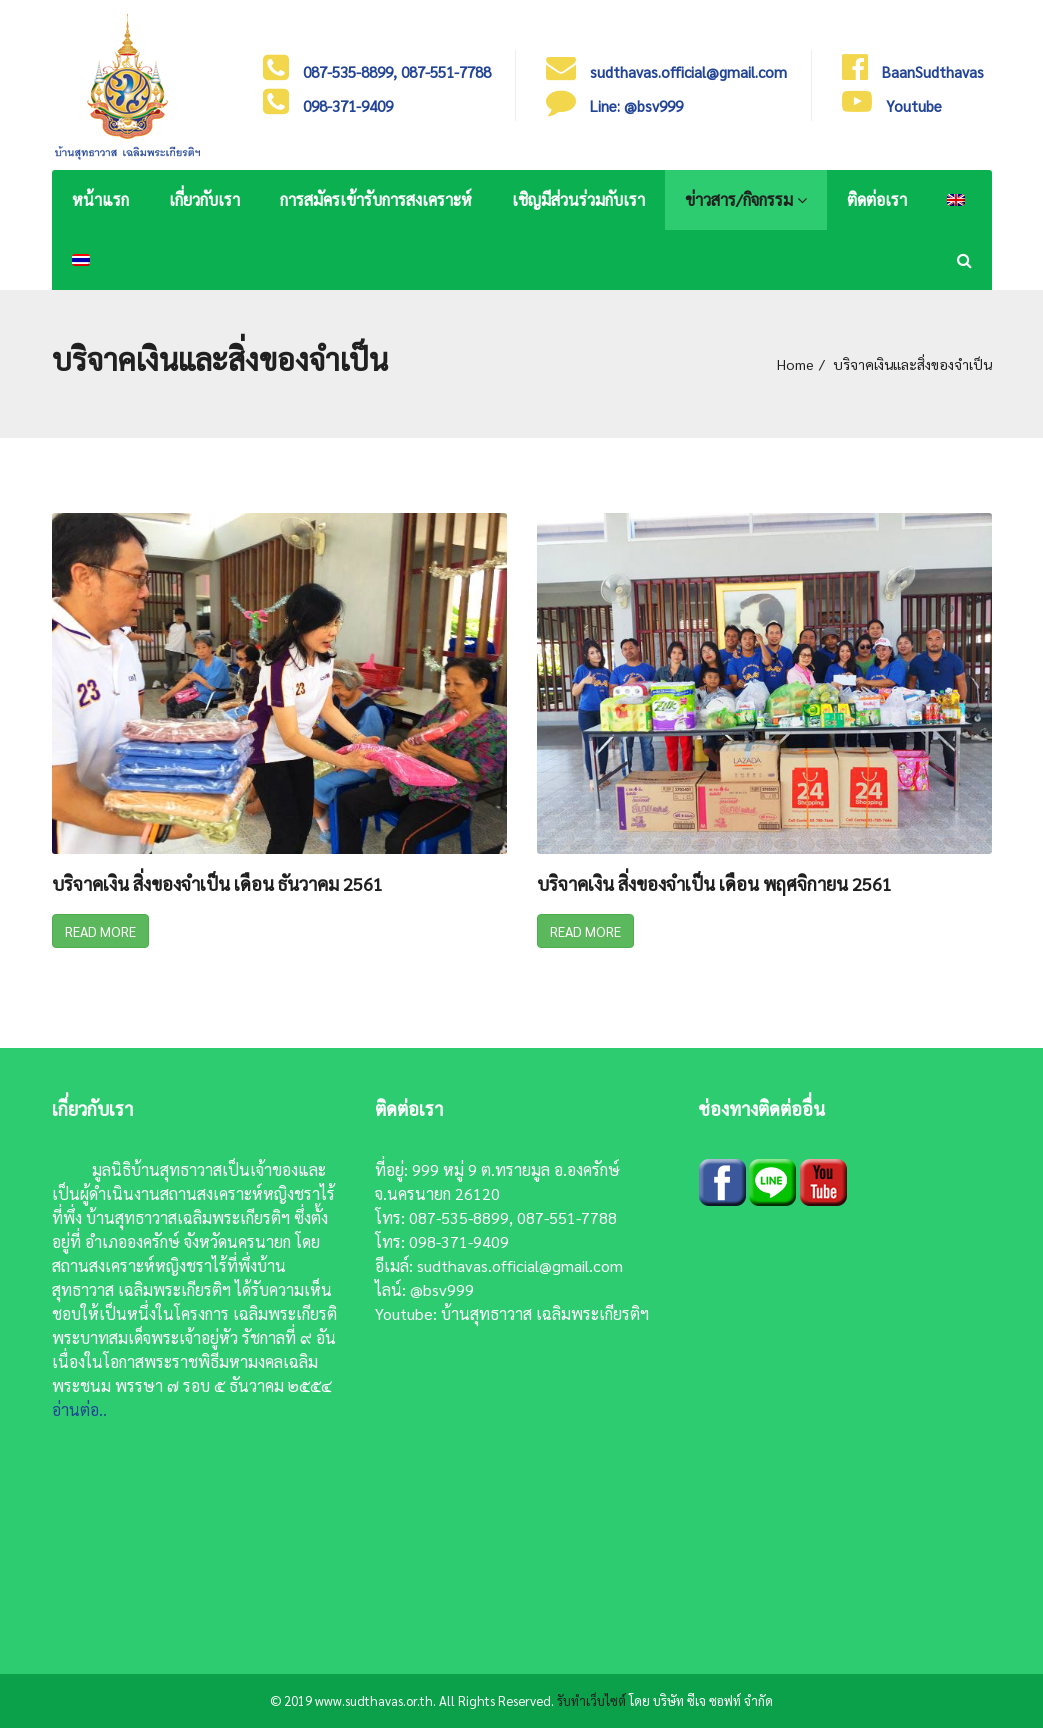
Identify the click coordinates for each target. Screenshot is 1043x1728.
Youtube (914, 105)
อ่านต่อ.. (79, 1409)
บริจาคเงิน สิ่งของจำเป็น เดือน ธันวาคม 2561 (217, 884)
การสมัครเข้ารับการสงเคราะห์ (376, 199)
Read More (100, 931)
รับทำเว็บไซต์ (591, 1700)
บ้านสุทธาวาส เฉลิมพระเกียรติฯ (545, 1313)
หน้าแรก (100, 199)
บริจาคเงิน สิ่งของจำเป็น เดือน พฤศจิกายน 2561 (714, 884)
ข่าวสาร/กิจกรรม (746, 199)
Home (795, 364)
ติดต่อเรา (877, 199)
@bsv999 (442, 1289)
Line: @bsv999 (636, 105)
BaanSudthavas (933, 71)
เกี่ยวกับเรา (204, 199)
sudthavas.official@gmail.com (520, 1265)
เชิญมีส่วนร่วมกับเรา (578, 199)
